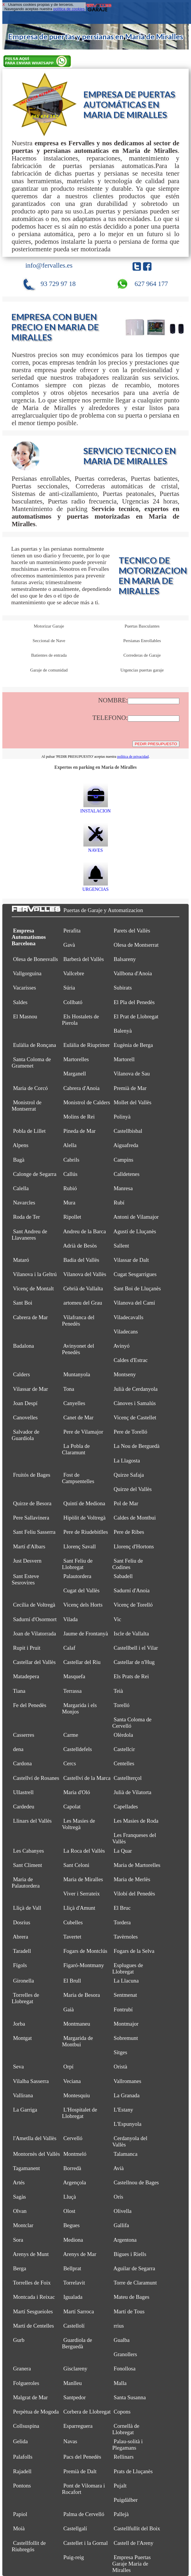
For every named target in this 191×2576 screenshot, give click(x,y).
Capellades (126, 1806)
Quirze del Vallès (133, 1489)
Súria (69, 988)
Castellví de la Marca (87, 1778)
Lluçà (69, 2197)
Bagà (18, 1160)
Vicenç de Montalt (33, 1288)
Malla (120, 2383)
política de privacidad (133, 757)
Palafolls (22, 2457)
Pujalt (120, 2486)
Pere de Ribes (129, 1532)
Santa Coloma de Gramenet (31, 1062)
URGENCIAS (96, 886)
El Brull (72, 1981)
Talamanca (125, 2154)
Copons (122, 2412)
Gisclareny (75, 2368)
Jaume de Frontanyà (85, 1633)
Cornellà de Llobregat (125, 2429)
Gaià (68, 2009)
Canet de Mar (78, 1417)
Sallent (121, 1246)
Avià (118, 2168)
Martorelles (76, 1059)
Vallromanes (127, 2081)
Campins (124, 1160)
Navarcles (24, 1202)
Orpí (68, 2066)
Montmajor (126, 2024)
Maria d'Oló (76, 1792)
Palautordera (77, 1576)
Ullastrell (23, 1792)
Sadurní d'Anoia (132, 1590)
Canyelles (74, 1403)
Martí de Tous (129, 2311)
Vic (117, 1619)
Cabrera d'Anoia (81, 1088)
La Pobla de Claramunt (76, 1449)
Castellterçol (128, 1778)
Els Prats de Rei (131, 1676)
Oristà (120, 2066)
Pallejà (121, 2514)
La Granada (127, 2095)
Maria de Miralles (83, 1879)
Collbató (72, 1002)
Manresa (123, 1188)
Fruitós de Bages (31, 1475)
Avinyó (121, 1346)
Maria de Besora (81, 1995)
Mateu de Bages (131, 2297)
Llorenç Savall (79, 1546)
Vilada (70, 1619)
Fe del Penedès (29, 1705)
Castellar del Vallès (34, 1662)
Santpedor (74, 2397)
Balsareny (125, 959)
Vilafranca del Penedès (78, 1320)
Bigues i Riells (130, 2254)
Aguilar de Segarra (134, 2268)
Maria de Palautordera (26, 1882)
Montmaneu (76, 2024)
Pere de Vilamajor (83, 1432)
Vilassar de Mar (30, 1389)
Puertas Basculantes (142, 626)
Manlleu (72, 2383)
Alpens (21, 1145)
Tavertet (72, 1937)
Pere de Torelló (130, 1432)
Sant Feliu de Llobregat (77, 1564)
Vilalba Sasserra (31, 2081)
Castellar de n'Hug (134, 1662)
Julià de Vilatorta (132, 1792)
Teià (118, 1691)
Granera (22, 2368)
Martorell (124, 1059)
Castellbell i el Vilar (136, 1648)
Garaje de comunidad (49, 670)
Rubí (119, 1202)
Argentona (125, 2240)
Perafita (71, 930)
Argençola (74, 2182)
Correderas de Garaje (142, 655)
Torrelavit (74, 2283)
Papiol (20, 2514)
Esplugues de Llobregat (127, 1968)
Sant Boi (22, 1303)
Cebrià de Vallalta (83, 1288)
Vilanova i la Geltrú (35, 1274)
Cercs (69, 1763)
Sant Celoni (76, 1865)
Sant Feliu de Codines (127, 1564)
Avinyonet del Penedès (78, 1349)
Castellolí (74, 2326)
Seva (18, 2066)
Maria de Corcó (30, 1088)
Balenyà (123, 1031)
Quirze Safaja (129, 1475)
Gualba (122, 2340)
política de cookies (69, 9)
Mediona (73, 2240)
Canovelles (25, 1417)
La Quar (123, 1851)
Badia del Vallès (81, 1260)
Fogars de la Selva (134, 1951)
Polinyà (122, 1117)
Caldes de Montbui (135, 1518)
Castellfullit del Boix (137, 2528)
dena (18, 1749)
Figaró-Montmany (83, 1965)
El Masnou (25, 1016)
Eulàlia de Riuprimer (86, 1045)
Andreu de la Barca (84, 1231)
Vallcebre (73, 973)
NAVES (95, 847)
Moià (19, 2528)
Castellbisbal (128, 1131)
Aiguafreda (125, 1145)
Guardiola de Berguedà (77, 2343)
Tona (68, 1389)
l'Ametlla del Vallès (35, 2138)
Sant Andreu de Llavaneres (29, 1234)
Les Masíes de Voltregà (78, 1824)
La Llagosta (127, 1460)
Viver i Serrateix (81, 1894)
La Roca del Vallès (84, 1851)
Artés (19, 2182)
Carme (70, 1735)
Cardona (22, 1763)
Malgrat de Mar (30, 2397)
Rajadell (22, 2471)
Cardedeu (23, 1806)
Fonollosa (125, 2368)
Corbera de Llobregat (87, 2412)
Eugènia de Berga (133, 1045)
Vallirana (23, 2095)
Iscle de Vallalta (131, 1633)
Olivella (123, 2211)
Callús (70, 1174)
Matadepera (26, 1676)
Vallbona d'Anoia (132, 973)
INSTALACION (95, 808)
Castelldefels (77, 1749)
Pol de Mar (126, 1503)
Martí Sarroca (78, 2311)
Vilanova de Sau (131, 1073)
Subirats (123, 988)
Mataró (21, 1260)
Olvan (20, 2211)
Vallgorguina (27, 973)
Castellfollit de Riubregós (29, 2546)
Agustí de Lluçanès (134, 1231)
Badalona (23, 1346)
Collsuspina (26, 2426)
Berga (19, 2268)
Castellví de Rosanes (36, 1778)
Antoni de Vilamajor (136, 1217)
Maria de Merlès (132, 1879)
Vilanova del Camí (134, 1303)
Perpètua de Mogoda (36, 2412)
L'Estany (123, 2110)
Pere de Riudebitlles (85, 1532)
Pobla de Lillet (29, 1131)
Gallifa (121, 2225)
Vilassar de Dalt (131, 1260)
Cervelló (72, 2138)
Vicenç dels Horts (83, 1605)
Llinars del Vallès (32, 1821)
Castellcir (124, 1749)
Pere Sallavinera (31, 1518)
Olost (69, 2211)
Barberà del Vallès (83, 959)
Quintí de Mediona (84, 1503)
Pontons (22, 2486)
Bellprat (72, 2268)
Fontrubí (123, 2009)
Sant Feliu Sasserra (34, 1532)
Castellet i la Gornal (85, 2543)
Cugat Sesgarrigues (135, 1274)
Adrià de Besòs (80, 1246)
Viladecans (125, 1331)
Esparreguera (77, 2426)
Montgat (22, 2038)
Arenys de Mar (79, 2254)
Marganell (74, 1073)
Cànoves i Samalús (135, 1403)
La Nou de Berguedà (137, 1446)
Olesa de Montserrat (136, 945)
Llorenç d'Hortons (134, 1546)
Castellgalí (75, 2528)
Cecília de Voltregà (34, 1605)
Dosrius (21, 1922)
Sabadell (123, 1576)
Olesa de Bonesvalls (35, 959)
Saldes (20, 1002)
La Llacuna (126, 1981)
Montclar (23, 2225)
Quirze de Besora (32, 1503)
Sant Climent (27, 1865)
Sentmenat (125, 1995)
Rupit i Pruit (27, 1648)
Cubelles (73, 1922)
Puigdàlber (126, 2500)
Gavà (69, 945)
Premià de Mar (130, 1088)
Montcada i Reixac (34, 2297)
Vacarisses (24, 988)
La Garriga (25, 2110)
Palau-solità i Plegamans (127, 2444)
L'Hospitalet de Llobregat (79, 2113)
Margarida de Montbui (77, 2041)
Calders (21, 1374)
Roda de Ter (26, 1217)
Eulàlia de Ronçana (34, 1045)
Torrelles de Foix (31, 2283)
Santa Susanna (130, 2397)
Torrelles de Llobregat (25, 1998)
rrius (119, 2326)
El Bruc (122, 1908)
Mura (69, 1202)
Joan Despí (25, 1403)
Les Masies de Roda (136, 1821)
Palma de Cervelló (83, 2514)
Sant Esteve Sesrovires (25, 1579)
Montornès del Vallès (36, 2154)
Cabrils (71, 1160)
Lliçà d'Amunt (79, 1908)
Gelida (20, 2441)
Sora (18, 2240)
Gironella (23, 1981)
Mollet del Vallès (132, 1102)
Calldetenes (127, 1174)
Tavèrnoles (125, 1937)
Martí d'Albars (29, 1546)
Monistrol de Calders (86, 1102)
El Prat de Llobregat (136, 1016)
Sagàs (19, 2197)
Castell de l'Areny (133, 2543)
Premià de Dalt (80, 2471)
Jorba (19, 2024)
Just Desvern (27, 1561)
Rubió (70, 1188)
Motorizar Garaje (49, 626)
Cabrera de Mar (30, 1317)
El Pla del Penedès (134, 1002)
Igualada (72, 2297)
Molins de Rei (79, 1117)
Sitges (120, 2052)
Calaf (69, 1648)
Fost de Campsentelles (78, 1478)
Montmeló (74, 2154)
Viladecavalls (128, 1317)
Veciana (72, 2081)
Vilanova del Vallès (84, 1274)
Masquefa (74, 1676)
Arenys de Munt (31, 2254)
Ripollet (72, 1217)
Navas (70, 2441)
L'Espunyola (127, 2124)
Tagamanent (26, 2168)
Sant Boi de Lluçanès (137, 1288)
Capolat (71, 1806)
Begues (71, 2225)
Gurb (18, 2340)
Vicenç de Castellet (134, 1417)
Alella (69, 1145)
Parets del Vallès (132, 930)
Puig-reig (73, 2557)
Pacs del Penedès (82, 2457)
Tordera (122, 1922)
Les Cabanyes (28, 1851)
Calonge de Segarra (35, 1174)
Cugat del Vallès (81, 1590)
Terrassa (72, 1691)
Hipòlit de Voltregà (84, 1518)
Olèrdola (123, 1735)
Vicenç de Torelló (133, 1605)
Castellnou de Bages (136, 2182)
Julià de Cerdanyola (136, 1389)
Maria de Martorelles (137, 1865)
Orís (118, 2197)
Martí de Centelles (33, 2326)
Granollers (125, 2354)
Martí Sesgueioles (33, 2311)
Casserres (23, 1735)
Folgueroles (26, 2383)
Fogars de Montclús (85, 1951)
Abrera (20, 1937)
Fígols (20, 1965)
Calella (21, 1188)
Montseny (125, 1374)
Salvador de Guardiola (25, 1435)
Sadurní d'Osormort (35, 1619)
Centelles (124, 1763)
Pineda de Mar (79, 1131)
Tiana (19, 1691)
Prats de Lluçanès (133, 2471)
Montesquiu (76, 2095)
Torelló (121, 1705)
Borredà (72, 2168)
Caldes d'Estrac (131, 1360)
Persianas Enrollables (142, 640)
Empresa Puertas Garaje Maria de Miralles (131, 2563)
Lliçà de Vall (27, 1908)
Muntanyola (76, 1374)
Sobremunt (126, 2038)
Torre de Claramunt (135, 2283)
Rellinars (124, 2457)
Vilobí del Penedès (134, 1894)
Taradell (22, 1951)
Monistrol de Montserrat (26, 1105)
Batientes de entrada (49, 655)
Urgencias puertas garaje (142, 670)
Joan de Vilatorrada (34, 1633)
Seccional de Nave (49, 640)
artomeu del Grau (82, 1303)
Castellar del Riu (82, 1662)
